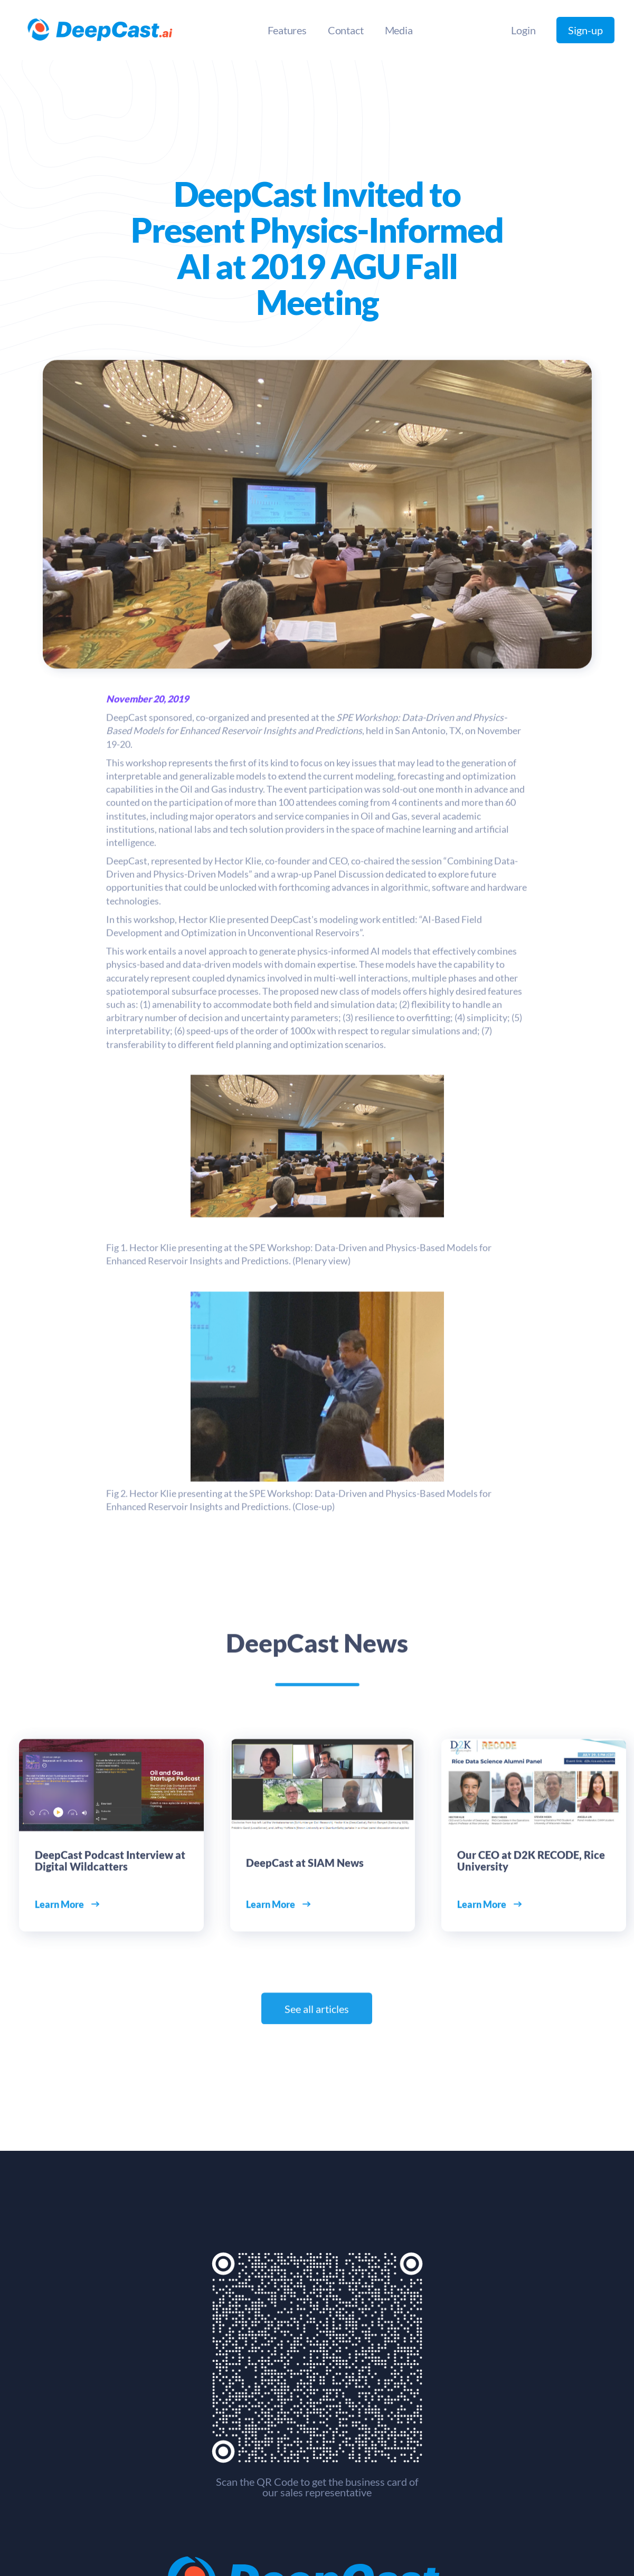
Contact (346, 30)
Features (287, 30)
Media (399, 30)
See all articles (317, 2012)
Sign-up (585, 30)
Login (523, 30)
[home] (100, 30)
